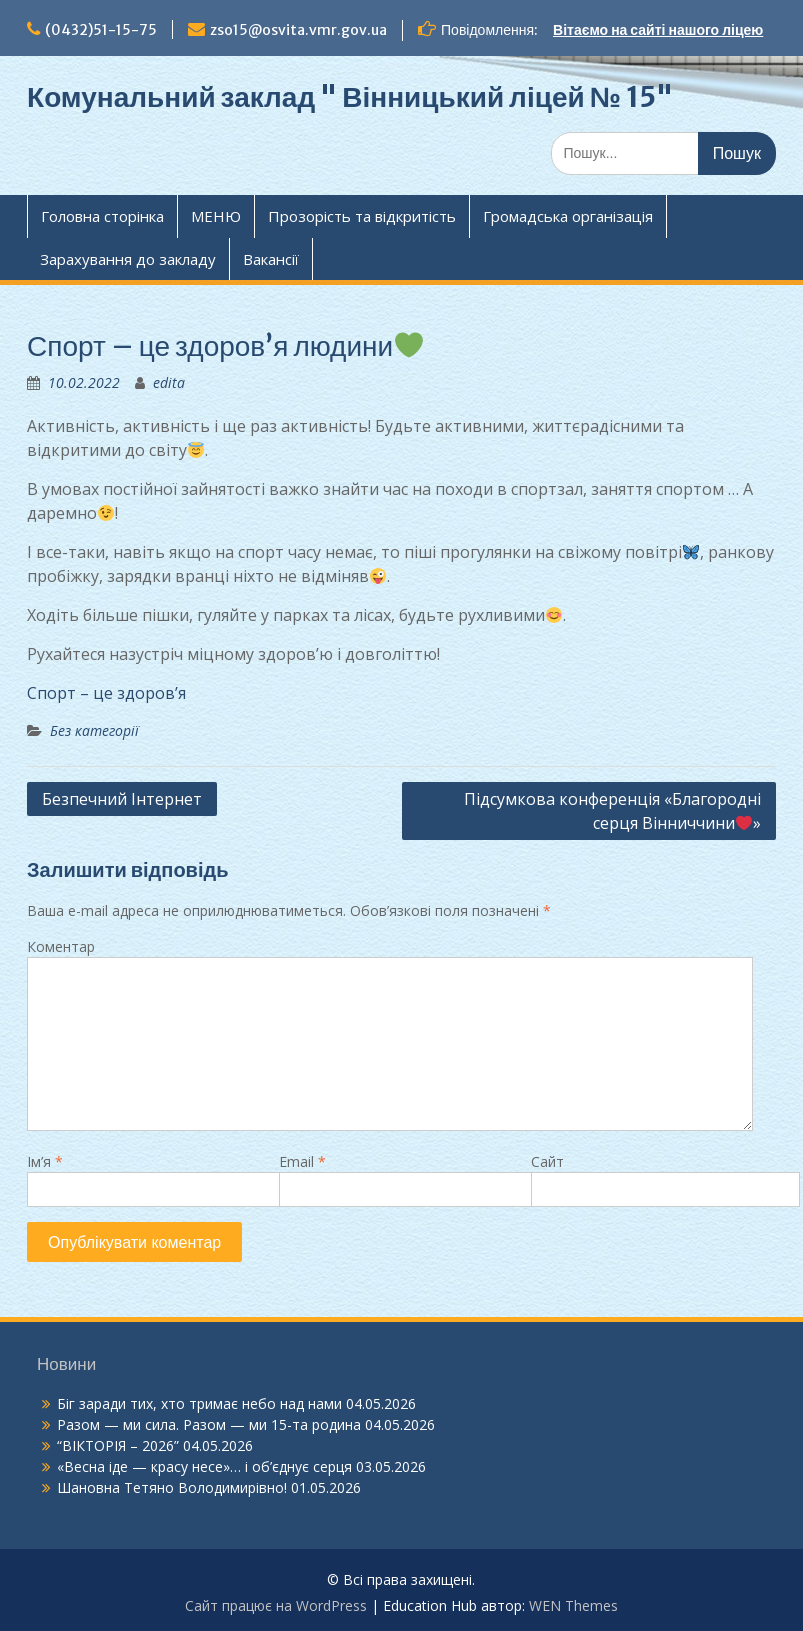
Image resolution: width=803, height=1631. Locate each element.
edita (169, 382)
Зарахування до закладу (128, 259)
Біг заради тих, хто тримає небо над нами (199, 1403)
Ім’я (45, 1161)
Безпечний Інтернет (122, 799)
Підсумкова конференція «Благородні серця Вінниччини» (612, 811)
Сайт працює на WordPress (276, 1605)
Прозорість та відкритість (362, 216)
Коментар (61, 946)
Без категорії (94, 730)
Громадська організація (568, 216)
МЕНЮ (216, 216)
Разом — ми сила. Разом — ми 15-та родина (209, 1424)
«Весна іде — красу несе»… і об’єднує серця (204, 1466)
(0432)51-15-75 (101, 30)
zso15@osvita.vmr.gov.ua (298, 30)
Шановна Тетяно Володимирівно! (172, 1487)
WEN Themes (573, 1605)
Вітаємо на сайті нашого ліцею (658, 30)
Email (302, 1161)
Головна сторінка (102, 216)
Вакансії (271, 259)
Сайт (547, 1161)
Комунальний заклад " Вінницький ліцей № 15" (350, 97)
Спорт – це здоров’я (106, 693)
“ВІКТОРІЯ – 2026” (118, 1445)
